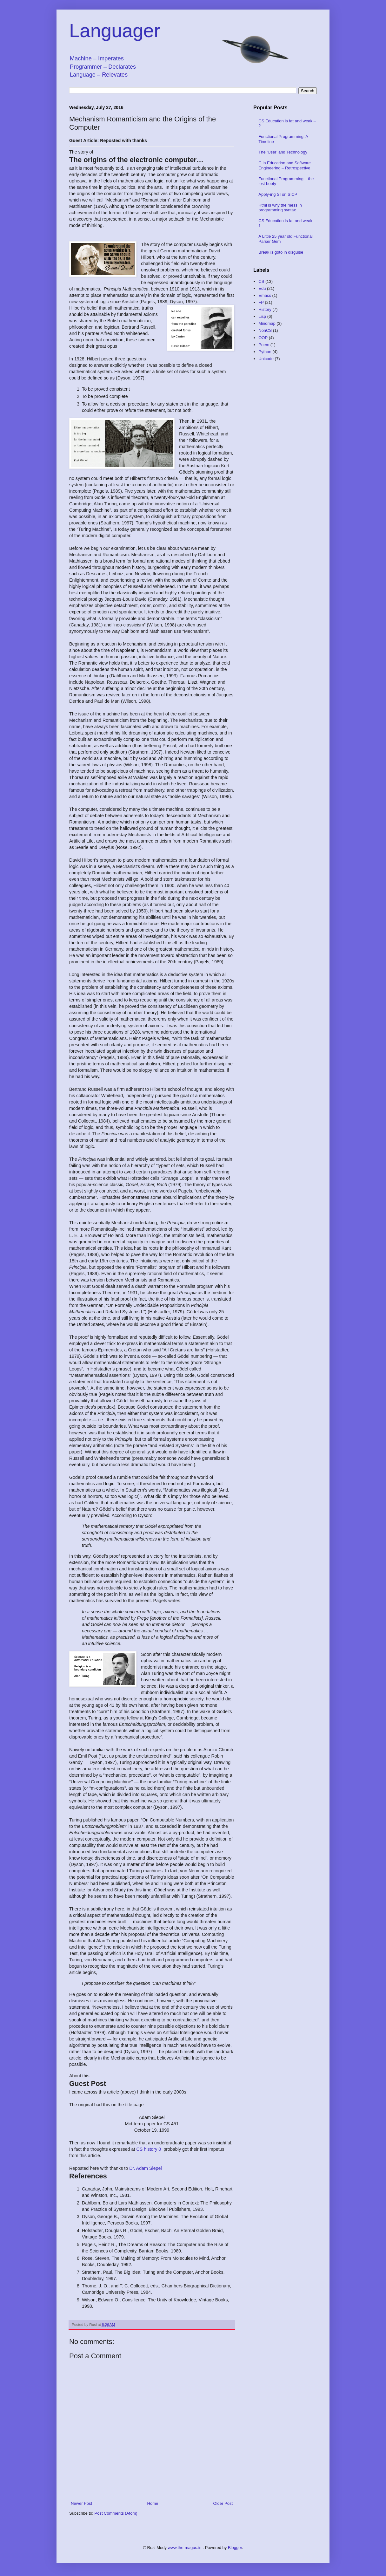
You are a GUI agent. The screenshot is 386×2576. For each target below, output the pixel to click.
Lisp (262, 316)
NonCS (265, 330)
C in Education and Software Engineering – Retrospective (284, 165)
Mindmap (266, 323)
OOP (263, 337)
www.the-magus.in (185, 2547)
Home (152, 2503)
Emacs (264, 295)
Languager (114, 30)
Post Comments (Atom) (116, 2513)
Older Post (223, 2503)
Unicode (266, 358)
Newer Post (81, 2503)
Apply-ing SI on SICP (277, 194)
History (264, 309)
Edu (262, 288)
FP (261, 302)
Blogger (235, 2547)
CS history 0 (148, 2149)
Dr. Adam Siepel (145, 2168)
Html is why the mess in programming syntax (280, 208)
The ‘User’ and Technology (282, 152)
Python (264, 351)
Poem (263, 344)
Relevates (115, 75)
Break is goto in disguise (280, 252)
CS (261, 281)
